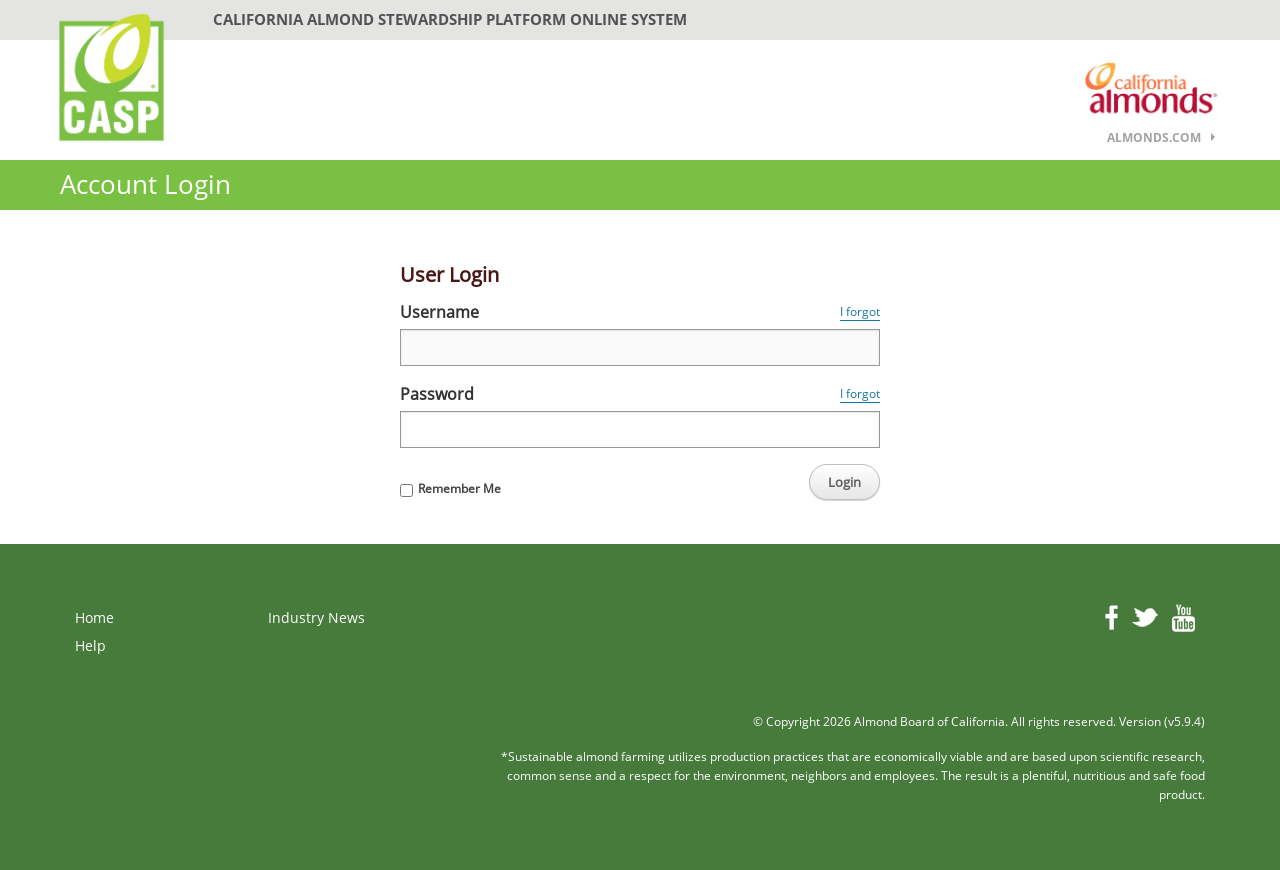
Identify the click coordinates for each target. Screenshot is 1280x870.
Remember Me (459, 488)
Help (90, 645)
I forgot (860, 311)
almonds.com (1154, 137)
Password (437, 394)
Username (439, 312)
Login (844, 482)
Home (94, 617)
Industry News (316, 617)
